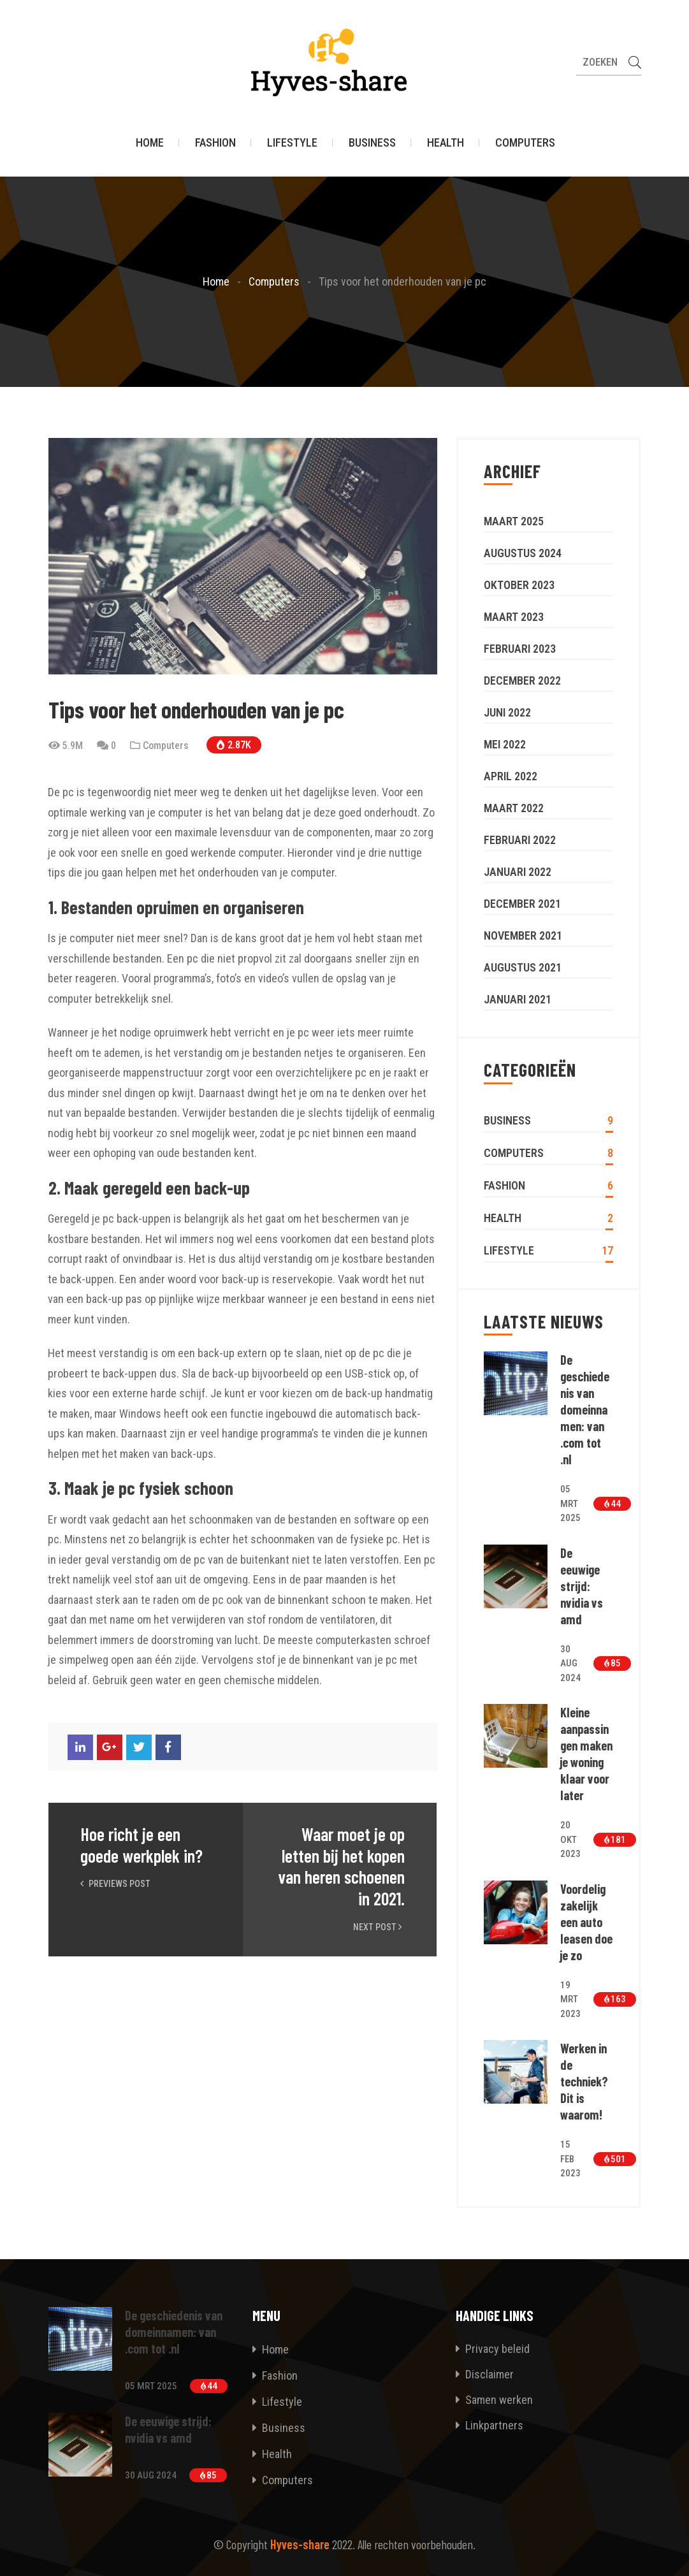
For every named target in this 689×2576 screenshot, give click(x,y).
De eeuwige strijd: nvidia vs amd (581, 1586)
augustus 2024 (523, 553)
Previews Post (115, 1884)
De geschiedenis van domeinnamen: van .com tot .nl (584, 1409)
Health (445, 143)
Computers (525, 143)
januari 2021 (517, 999)
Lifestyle (292, 143)
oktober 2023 (519, 585)
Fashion (215, 143)
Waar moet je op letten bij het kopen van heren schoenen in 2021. (341, 1866)
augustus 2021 (523, 967)
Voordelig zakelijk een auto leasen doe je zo (586, 1922)
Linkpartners (489, 2425)
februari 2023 (520, 648)
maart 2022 (514, 808)
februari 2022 (520, 840)
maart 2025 (514, 521)
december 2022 (522, 680)
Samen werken (494, 2399)
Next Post (379, 1927)
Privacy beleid (493, 2348)
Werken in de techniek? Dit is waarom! (584, 2081)
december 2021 (522, 903)
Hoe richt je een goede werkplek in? (141, 1845)
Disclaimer (485, 2374)
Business (372, 143)
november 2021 (523, 935)
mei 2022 (505, 744)
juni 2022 (507, 712)
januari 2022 (517, 871)
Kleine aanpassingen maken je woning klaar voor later (586, 1754)
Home (150, 143)
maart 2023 (514, 616)
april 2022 (510, 776)
